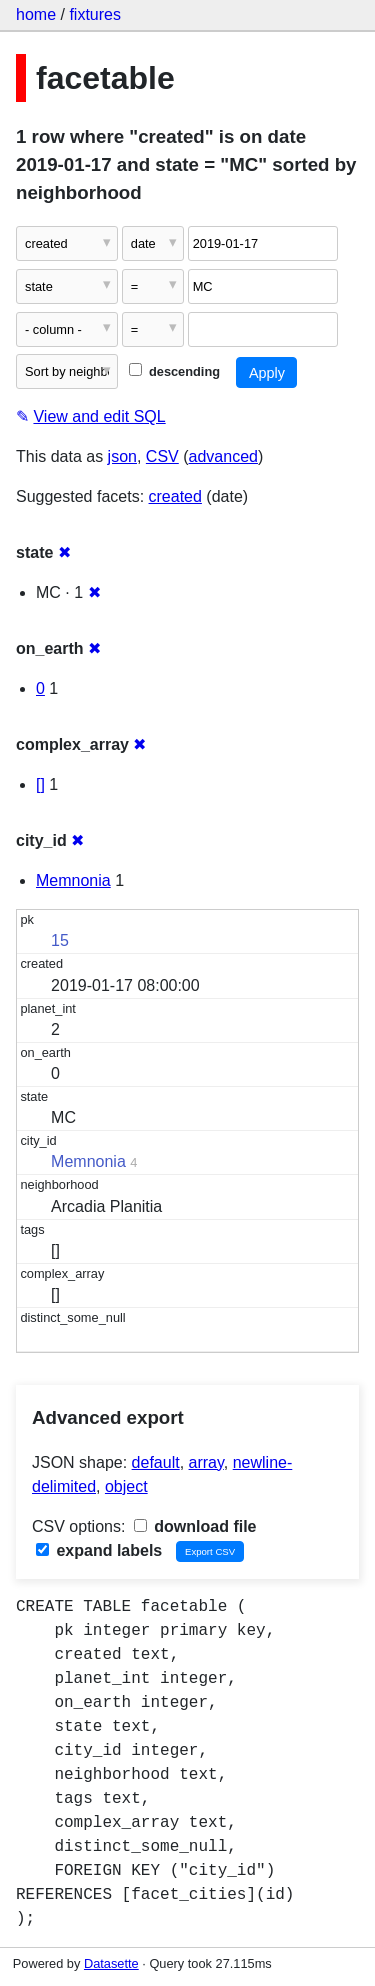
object (126, 1486)
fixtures (95, 14)
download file (195, 1526)
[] (40, 784)
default (156, 1462)
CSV (162, 456)
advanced (223, 456)
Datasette (111, 1963)
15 (60, 940)
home (36, 14)
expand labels (99, 1550)
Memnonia (73, 880)
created (175, 496)
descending (174, 371)
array (206, 1462)
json (122, 456)
